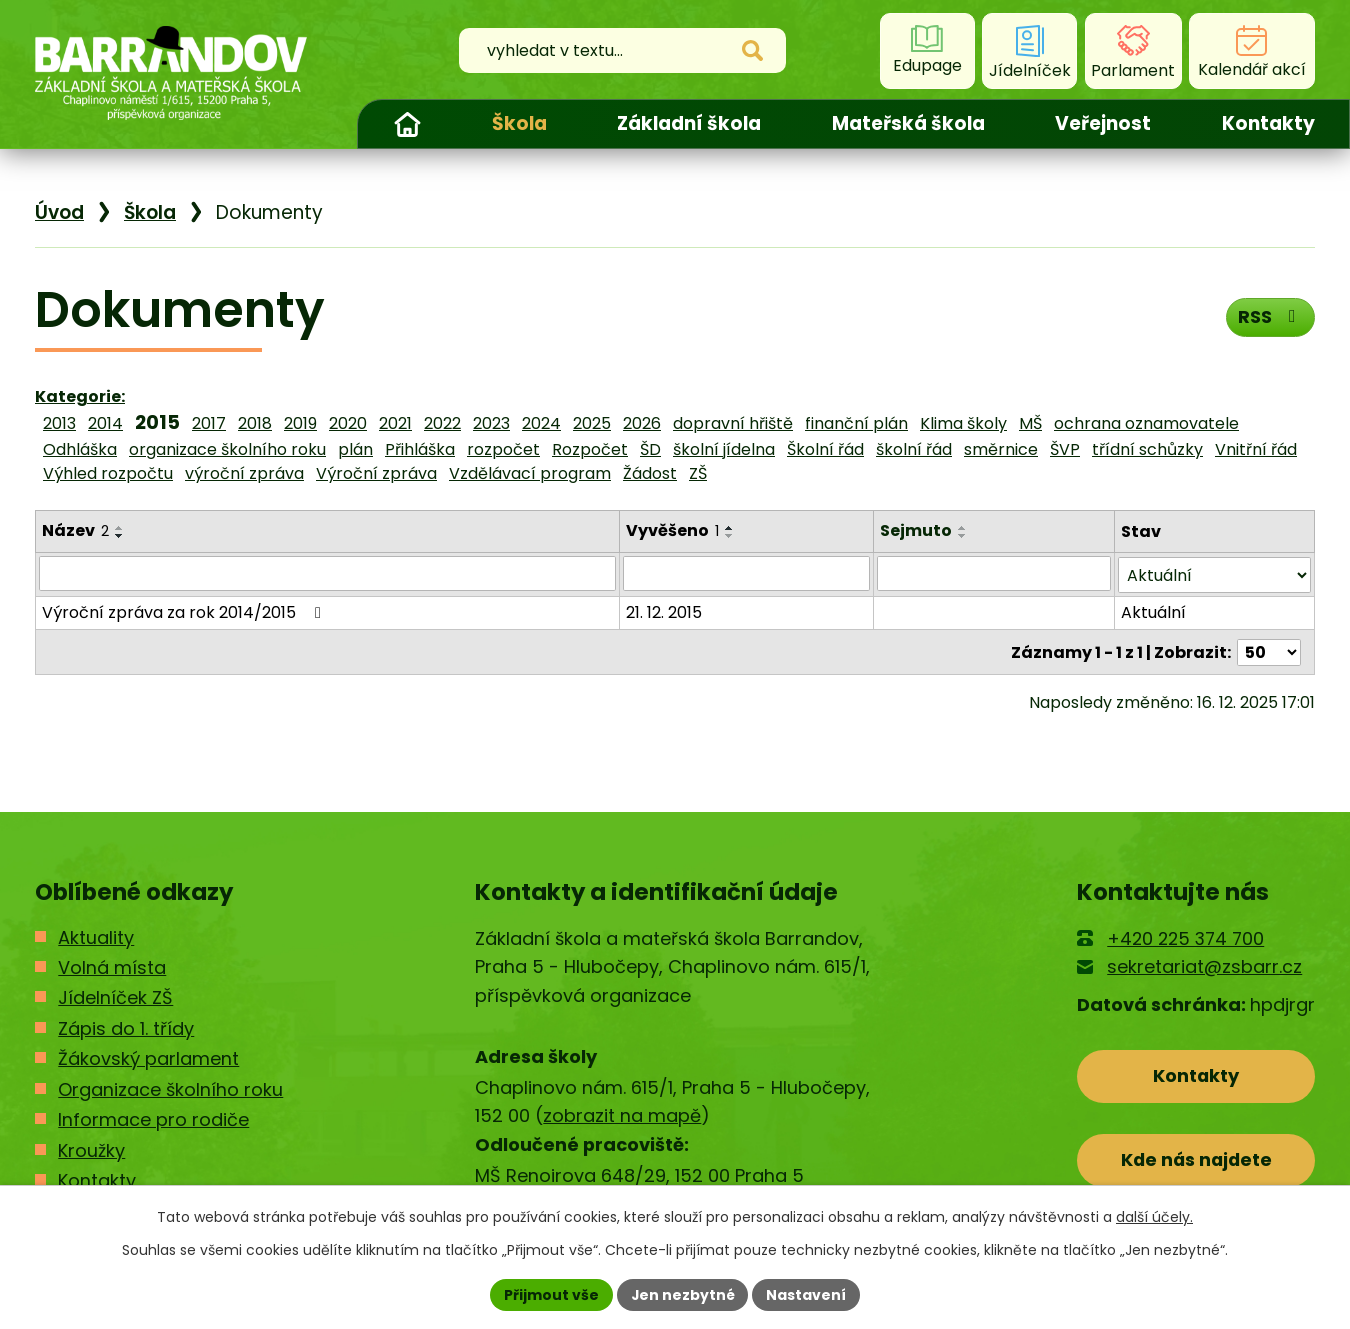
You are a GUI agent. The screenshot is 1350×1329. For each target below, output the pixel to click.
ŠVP (1065, 449)
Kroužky (91, 1150)
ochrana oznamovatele (1146, 423)
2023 (491, 423)
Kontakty (1268, 123)
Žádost (650, 473)
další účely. (1154, 1217)
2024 (541, 423)
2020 (348, 423)
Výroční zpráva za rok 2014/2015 (185, 610)
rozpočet (503, 449)
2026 (642, 423)
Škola (519, 123)
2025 (592, 423)
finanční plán (856, 423)
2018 (255, 423)
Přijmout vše (550, 1294)
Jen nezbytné (682, 1294)
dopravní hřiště (733, 423)
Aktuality (96, 937)
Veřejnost (1103, 123)
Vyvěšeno (673, 530)
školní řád (914, 449)
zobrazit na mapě (622, 1115)
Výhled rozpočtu (108, 473)
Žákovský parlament (148, 1058)
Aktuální (1154, 610)
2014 (105, 423)
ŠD (650, 449)
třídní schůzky (1147, 449)
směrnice (1001, 449)
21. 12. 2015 (665, 610)
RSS (1270, 316)
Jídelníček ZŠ (115, 997)
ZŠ (698, 473)
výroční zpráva (244, 473)
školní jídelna (724, 449)
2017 (209, 423)
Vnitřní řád (1256, 449)
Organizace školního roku (170, 1089)
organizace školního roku (227, 449)
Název (75, 530)
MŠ (1030, 423)
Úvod (407, 124)
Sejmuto (917, 530)
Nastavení (807, 1294)
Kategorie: (80, 396)
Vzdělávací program (530, 473)
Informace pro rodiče (153, 1119)
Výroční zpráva (376, 473)
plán (355, 449)
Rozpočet (590, 449)
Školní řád (825, 449)
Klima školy (963, 423)
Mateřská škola (908, 123)
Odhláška (80, 449)
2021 (395, 423)
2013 (59, 423)
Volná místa (112, 967)
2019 (300, 423)
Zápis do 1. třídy (126, 1028)
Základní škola (689, 123)
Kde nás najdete (1196, 1160)
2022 (442, 423)
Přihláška (420, 449)
